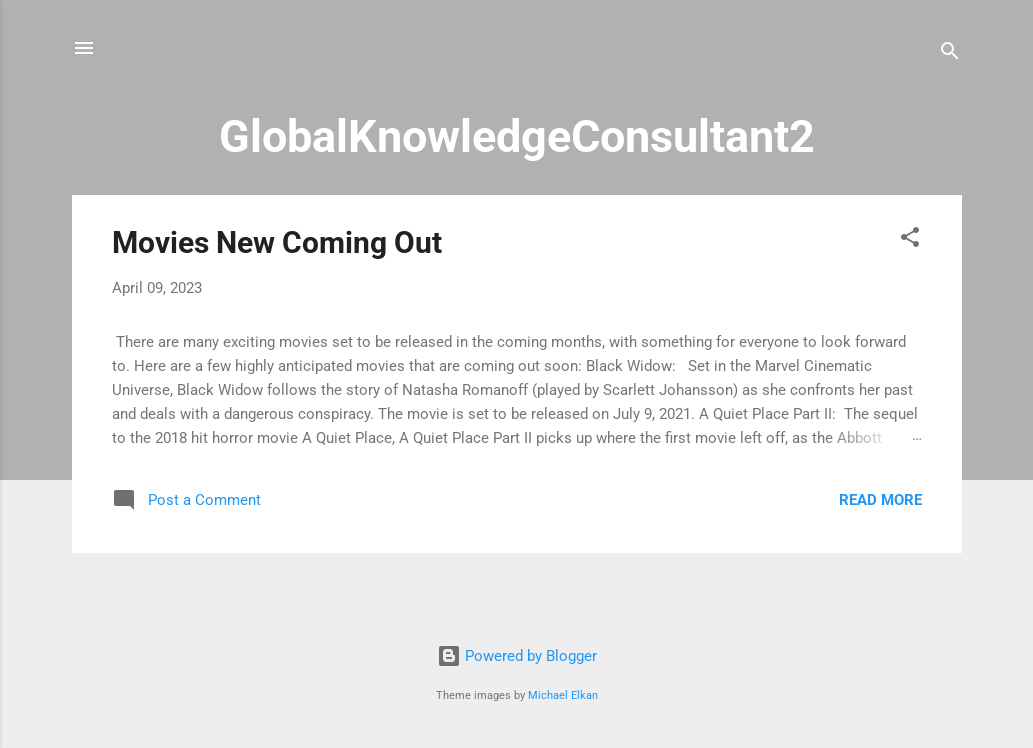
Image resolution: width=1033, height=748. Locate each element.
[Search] (950, 54)
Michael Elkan (563, 695)
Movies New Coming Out (277, 242)
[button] (910, 240)
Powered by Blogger (517, 656)
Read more (880, 500)
